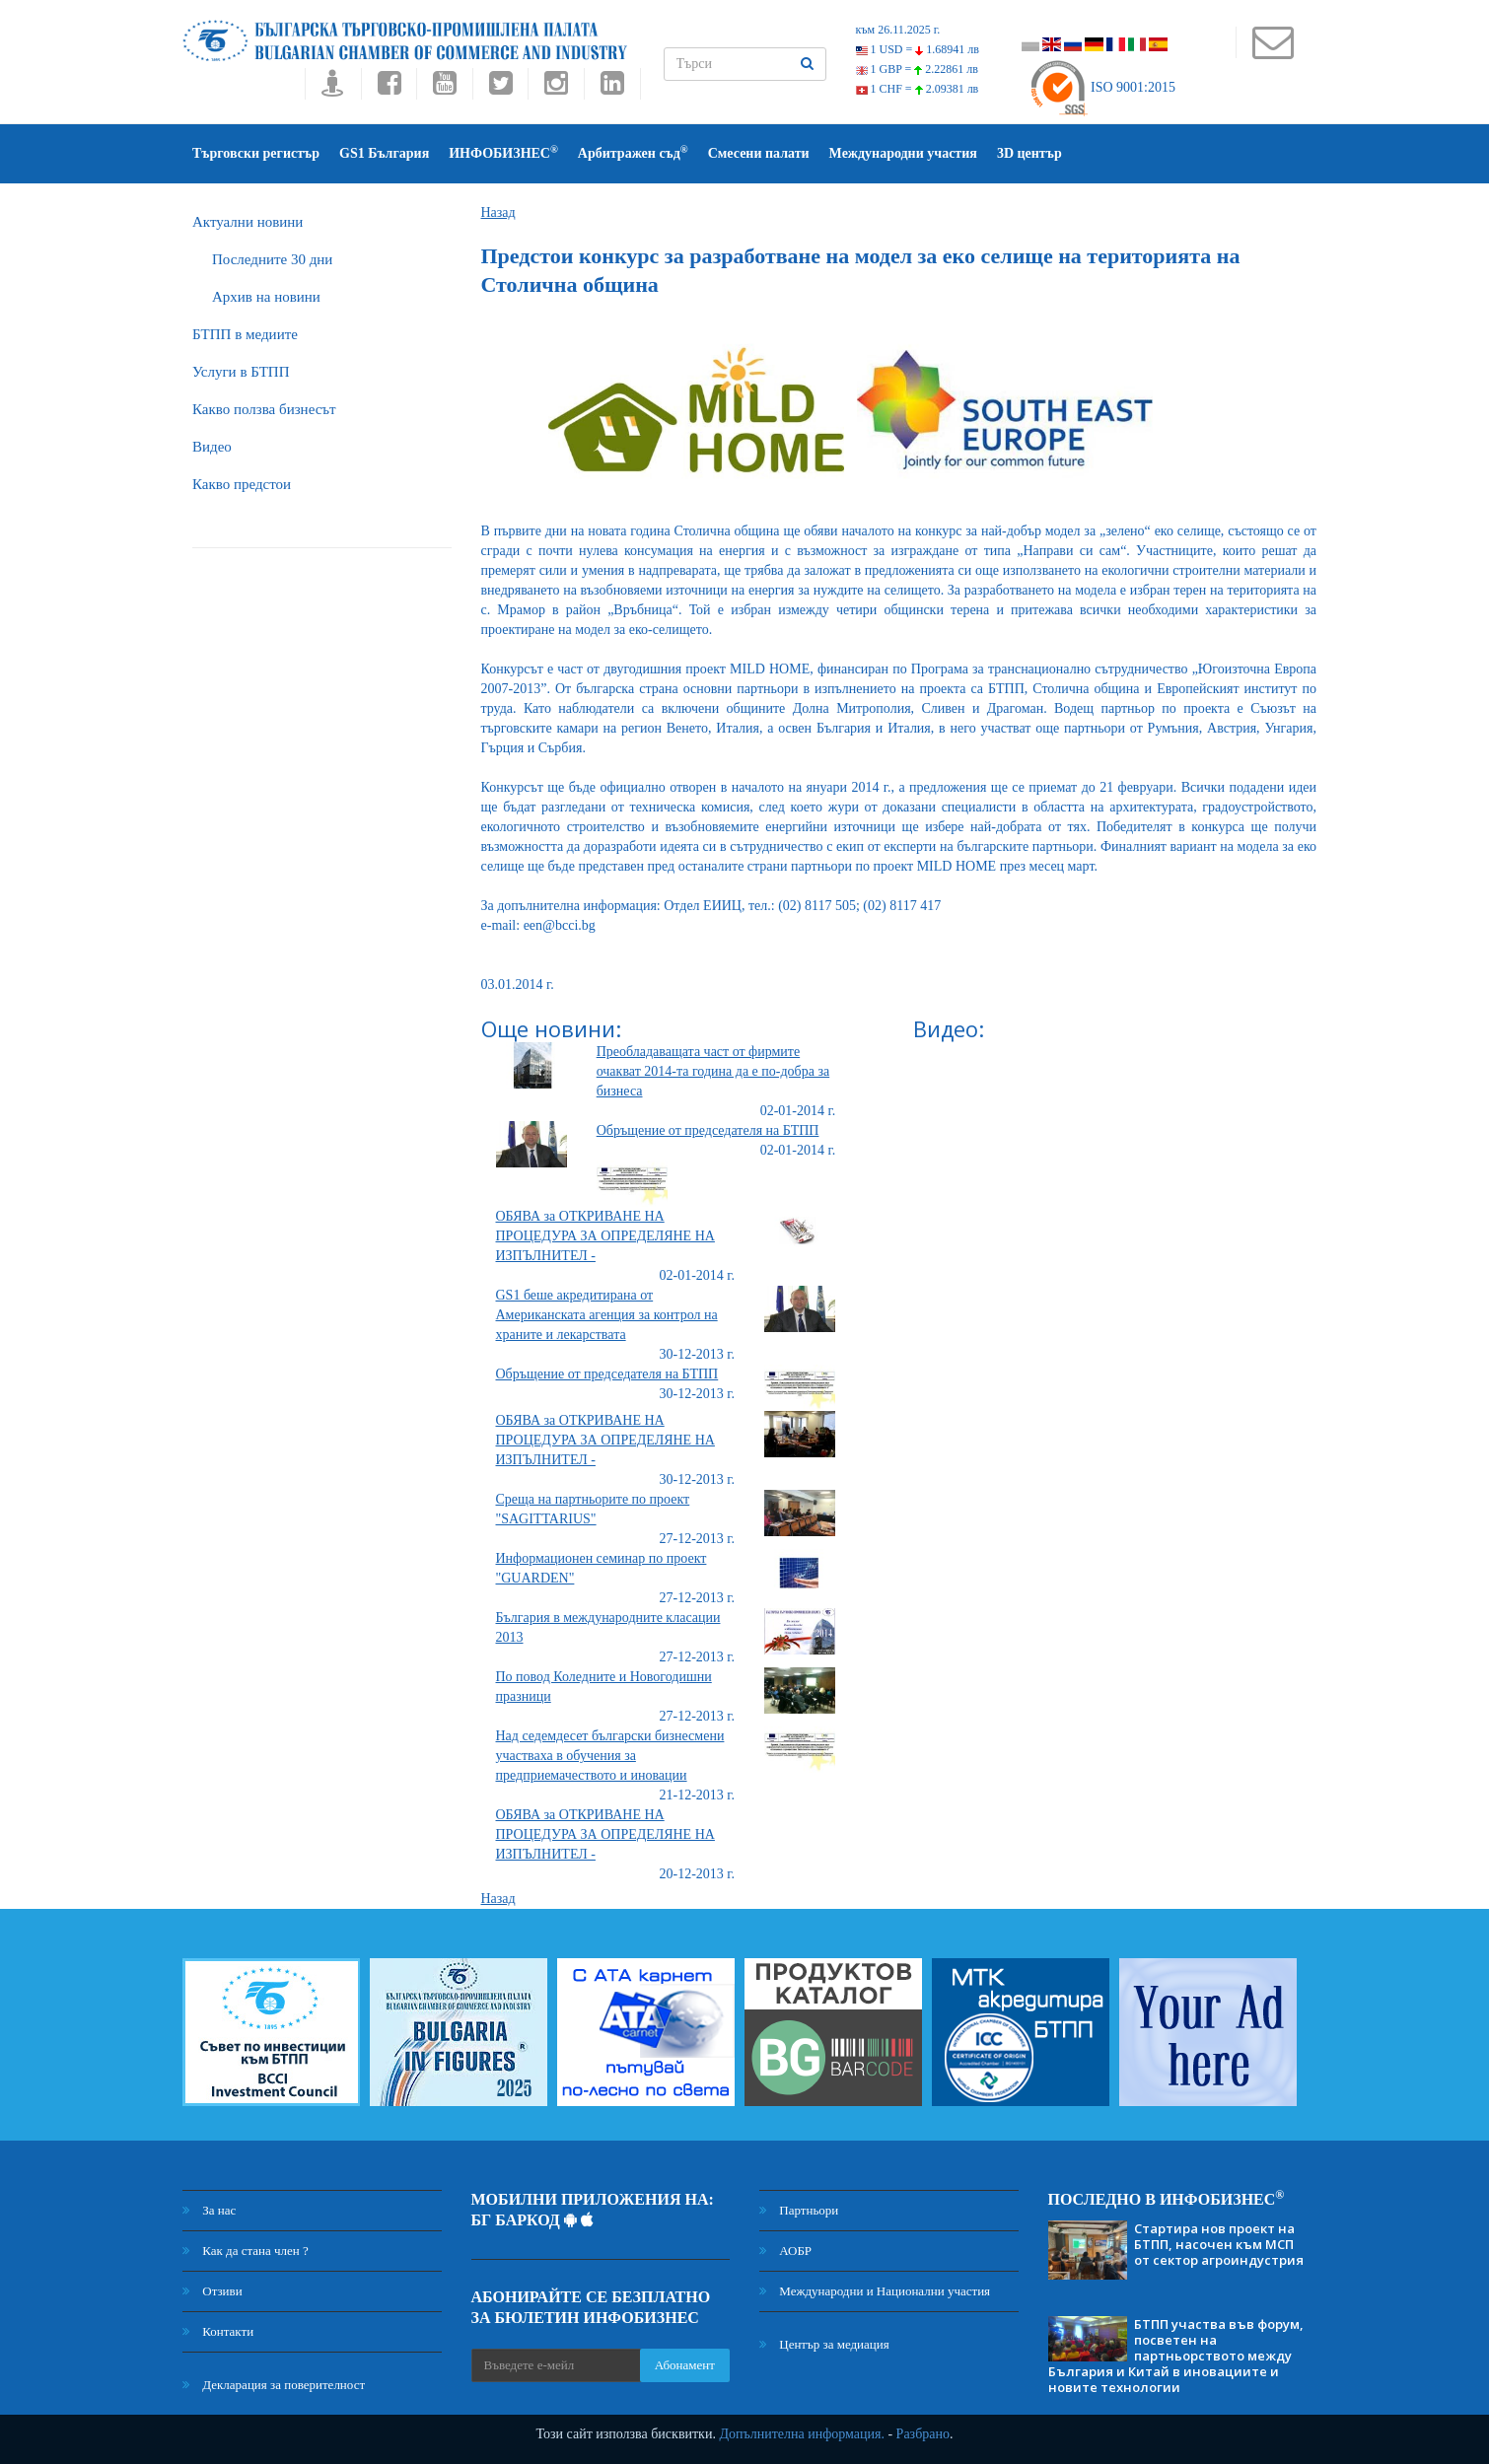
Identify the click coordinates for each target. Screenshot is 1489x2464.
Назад (498, 212)
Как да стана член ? (245, 2250)
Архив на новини (266, 297)
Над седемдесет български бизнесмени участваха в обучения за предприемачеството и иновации (610, 1755)
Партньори (798, 2210)
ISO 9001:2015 (1101, 87)
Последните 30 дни (272, 259)
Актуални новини (247, 222)
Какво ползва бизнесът (264, 409)
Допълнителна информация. (802, 2434)
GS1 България (384, 153)
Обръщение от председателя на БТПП (708, 1130)
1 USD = (917, 49)
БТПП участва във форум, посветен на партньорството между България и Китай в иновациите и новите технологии (1176, 2355)
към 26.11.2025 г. (898, 29)
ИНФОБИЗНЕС (503, 152)
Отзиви (212, 2291)
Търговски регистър (255, 153)
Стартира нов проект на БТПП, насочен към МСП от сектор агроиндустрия (1219, 2244)
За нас (209, 2210)
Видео (212, 447)
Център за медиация (824, 2344)
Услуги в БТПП (240, 372)
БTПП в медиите (245, 334)
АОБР (785, 2250)
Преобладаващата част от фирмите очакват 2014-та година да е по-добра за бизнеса (713, 1071)
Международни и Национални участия (874, 2291)
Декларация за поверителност (273, 2384)
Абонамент (685, 2365)
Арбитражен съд (633, 152)
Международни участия (903, 153)
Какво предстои (241, 484)
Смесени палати (759, 153)
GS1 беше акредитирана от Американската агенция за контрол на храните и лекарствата (607, 1315)
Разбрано (923, 2434)
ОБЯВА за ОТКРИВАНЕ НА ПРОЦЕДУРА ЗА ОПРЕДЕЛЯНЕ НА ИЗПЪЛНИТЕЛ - (605, 1236)
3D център (1029, 153)
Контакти (217, 2331)
